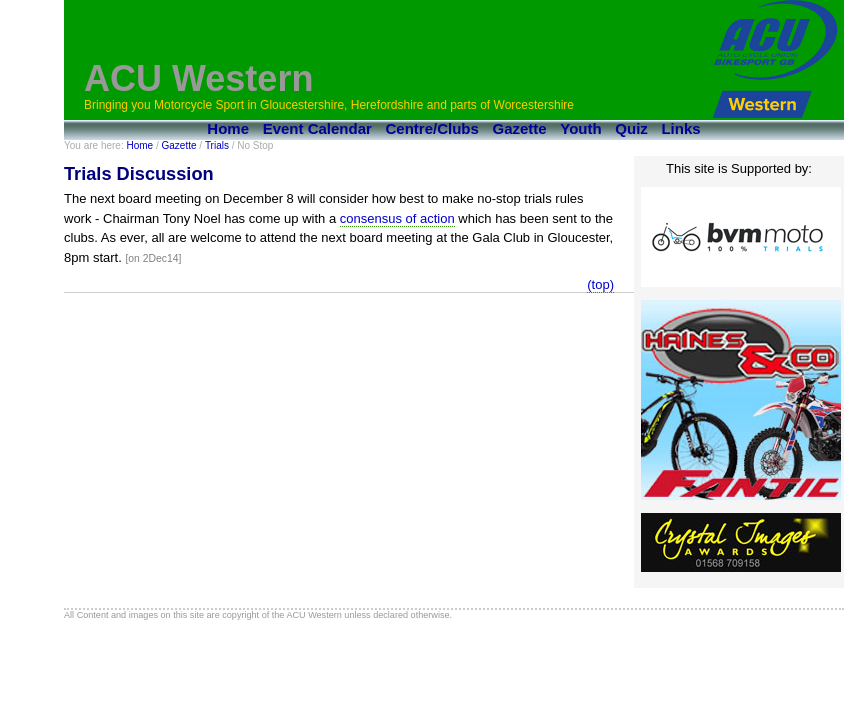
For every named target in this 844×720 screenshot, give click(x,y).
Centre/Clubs (432, 128)
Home (228, 128)
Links (680, 128)
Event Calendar (317, 128)
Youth (580, 128)
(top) (600, 284)
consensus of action (397, 218)
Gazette (520, 128)
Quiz (631, 128)
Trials (217, 145)
